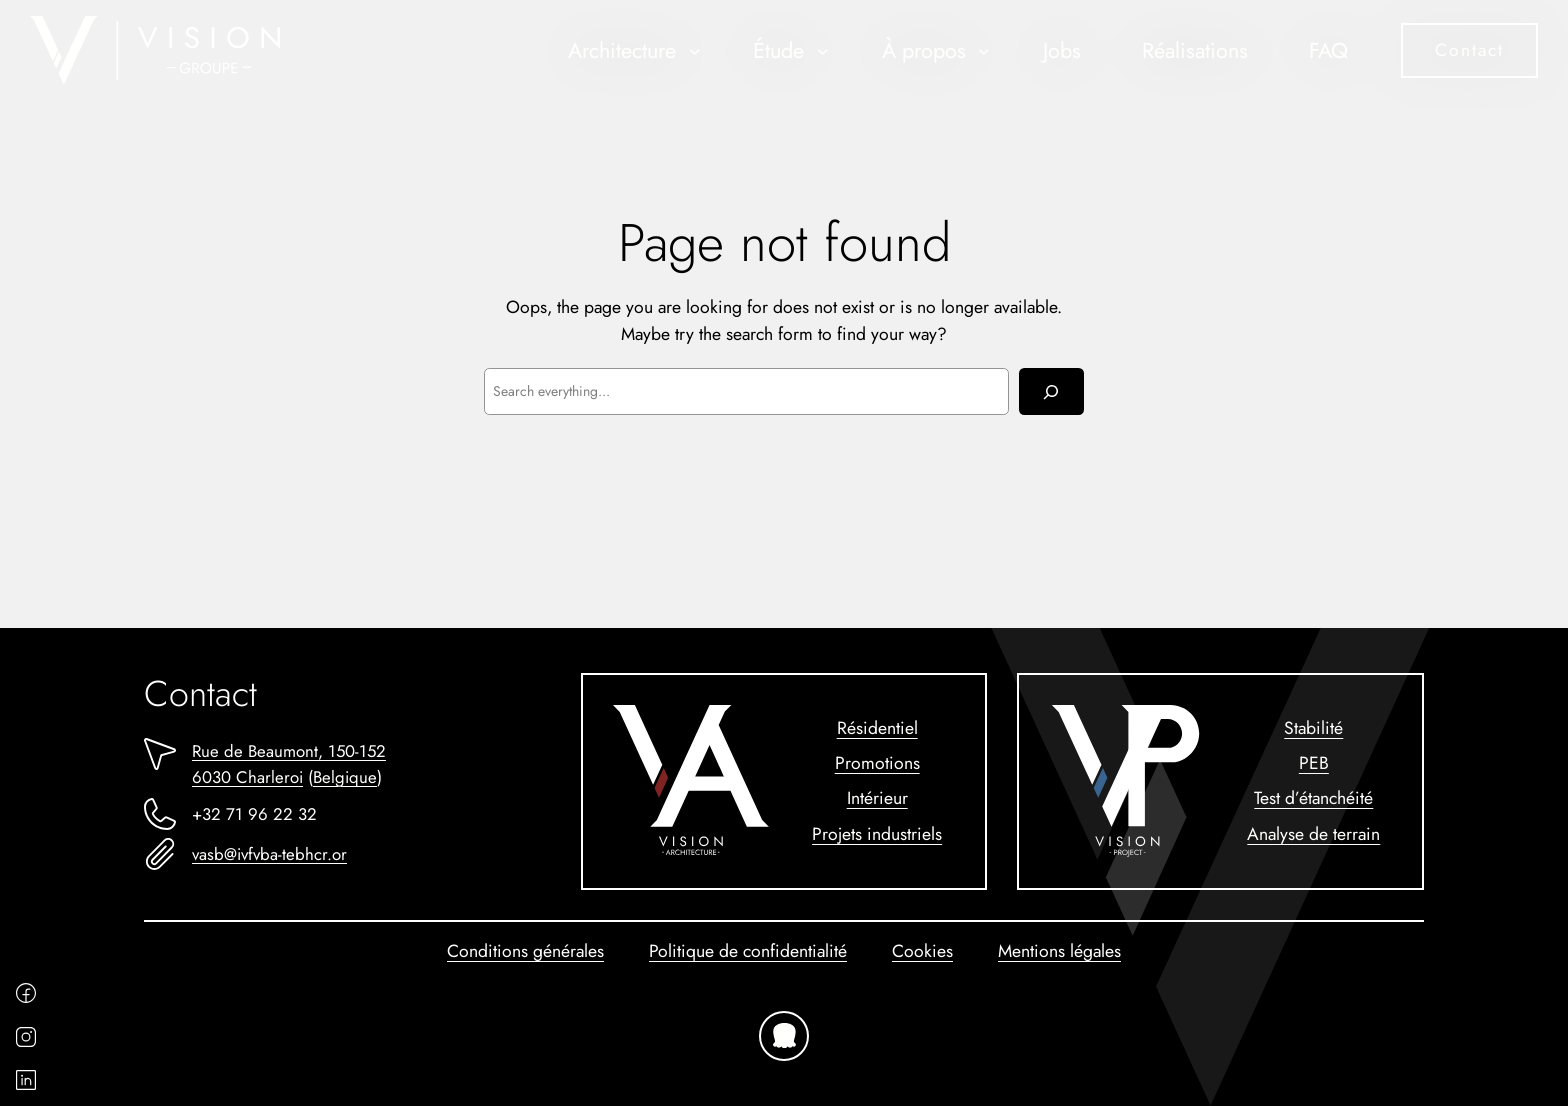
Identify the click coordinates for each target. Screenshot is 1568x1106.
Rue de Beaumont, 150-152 (289, 751)
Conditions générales (525, 951)
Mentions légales (1059, 951)
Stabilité (1313, 728)
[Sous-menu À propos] (984, 51)
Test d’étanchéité (1313, 798)
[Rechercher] (1051, 391)
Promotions (877, 763)
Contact (1469, 50)
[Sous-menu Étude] (823, 51)
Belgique (345, 777)
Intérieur (877, 798)
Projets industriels (877, 834)
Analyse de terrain (1313, 834)
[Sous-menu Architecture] (695, 51)
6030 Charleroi (247, 777)
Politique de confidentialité (748, 951)
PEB (1314, 763)
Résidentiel (877, 728)
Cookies (922, 951)
